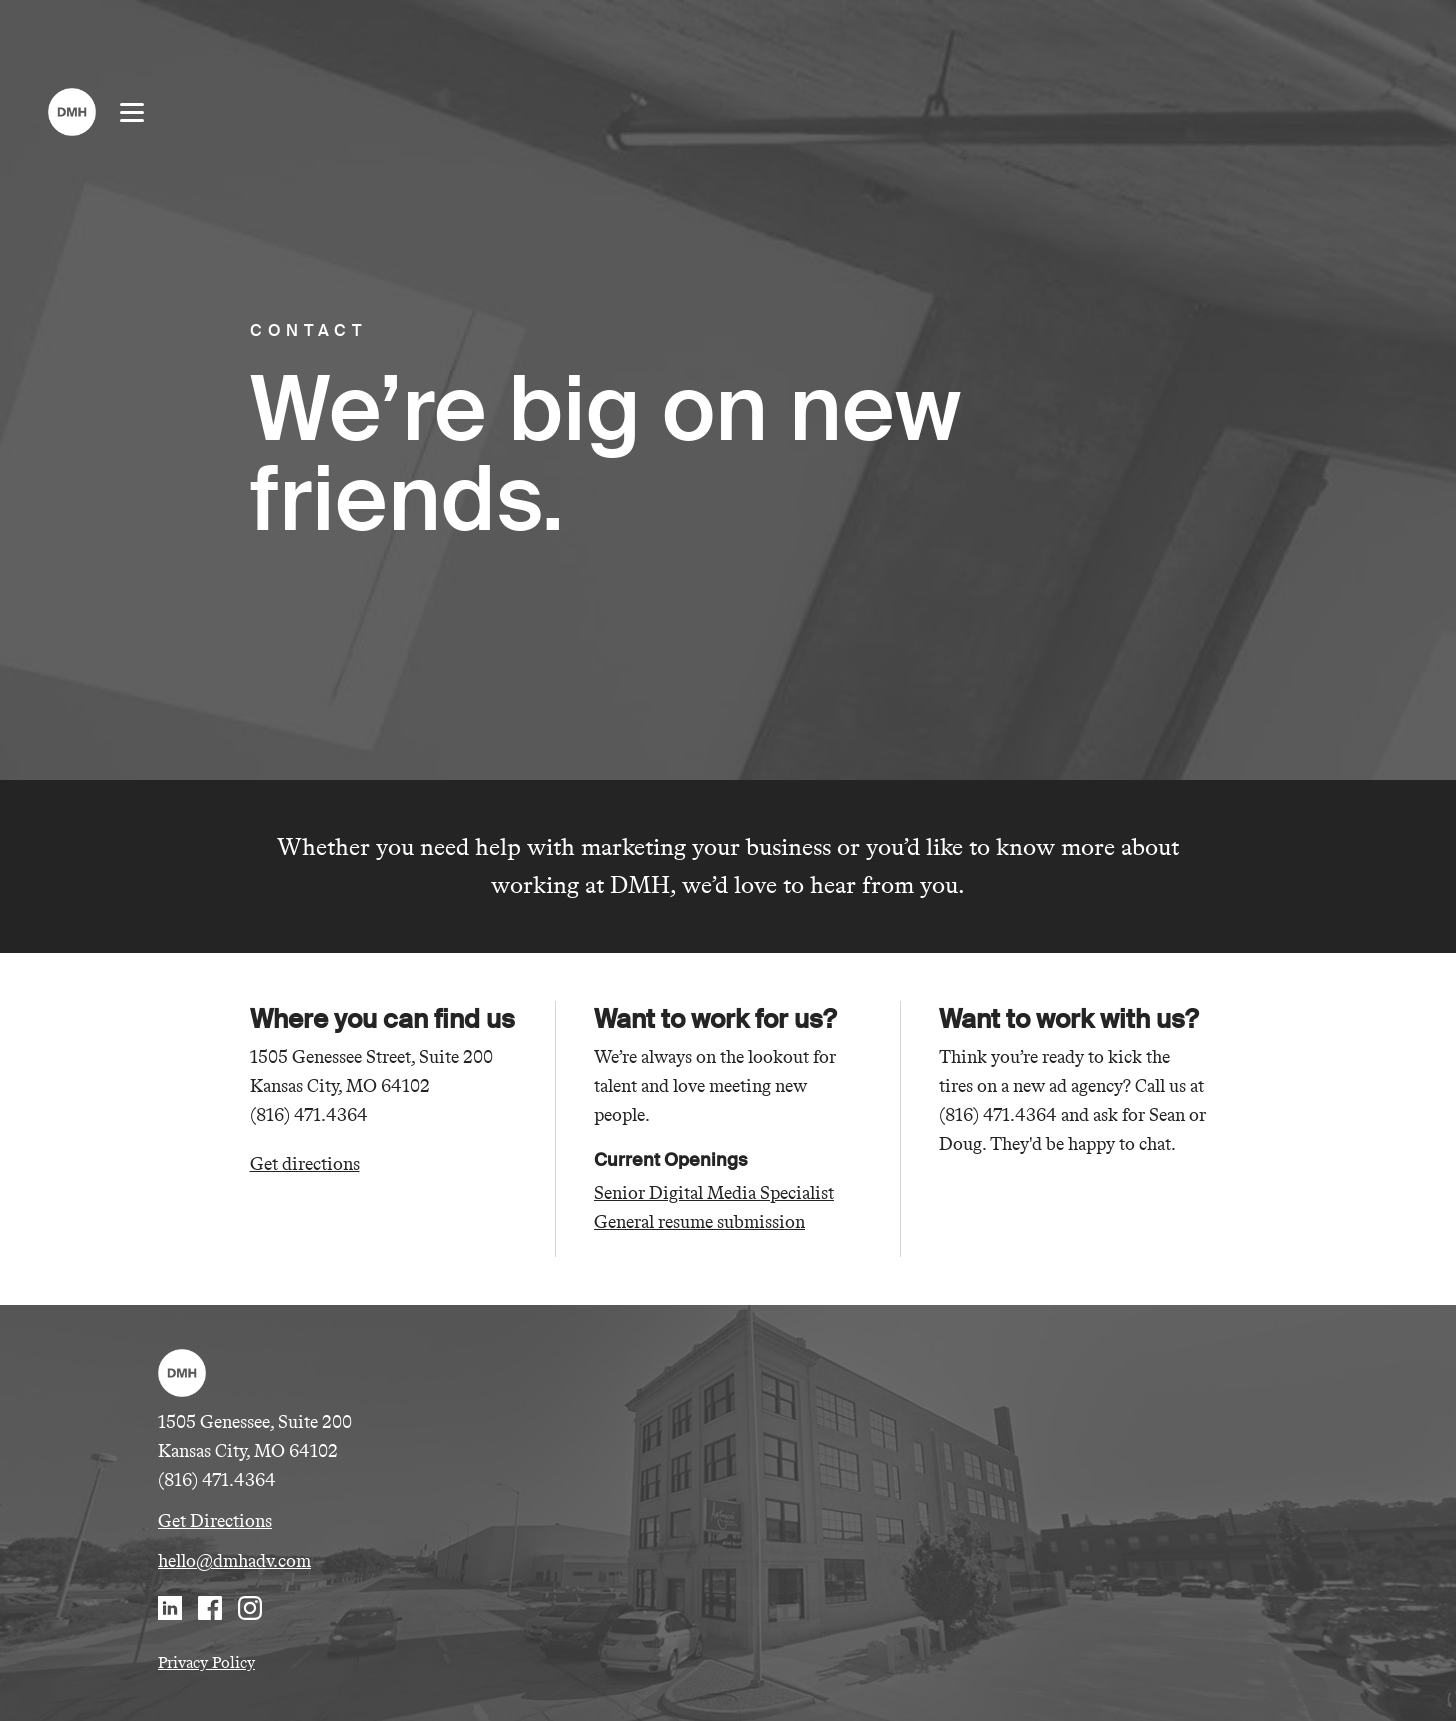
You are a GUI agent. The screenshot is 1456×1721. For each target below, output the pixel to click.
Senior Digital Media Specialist (714, 1193)
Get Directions (215, 1521)
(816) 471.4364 (217, 1480)
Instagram (250, 1608)
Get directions (305, 1164)
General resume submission (699, 1222)
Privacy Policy (206, 1662)
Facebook (210, 1608)
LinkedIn (170, 1608)
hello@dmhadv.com (234, 1561)
